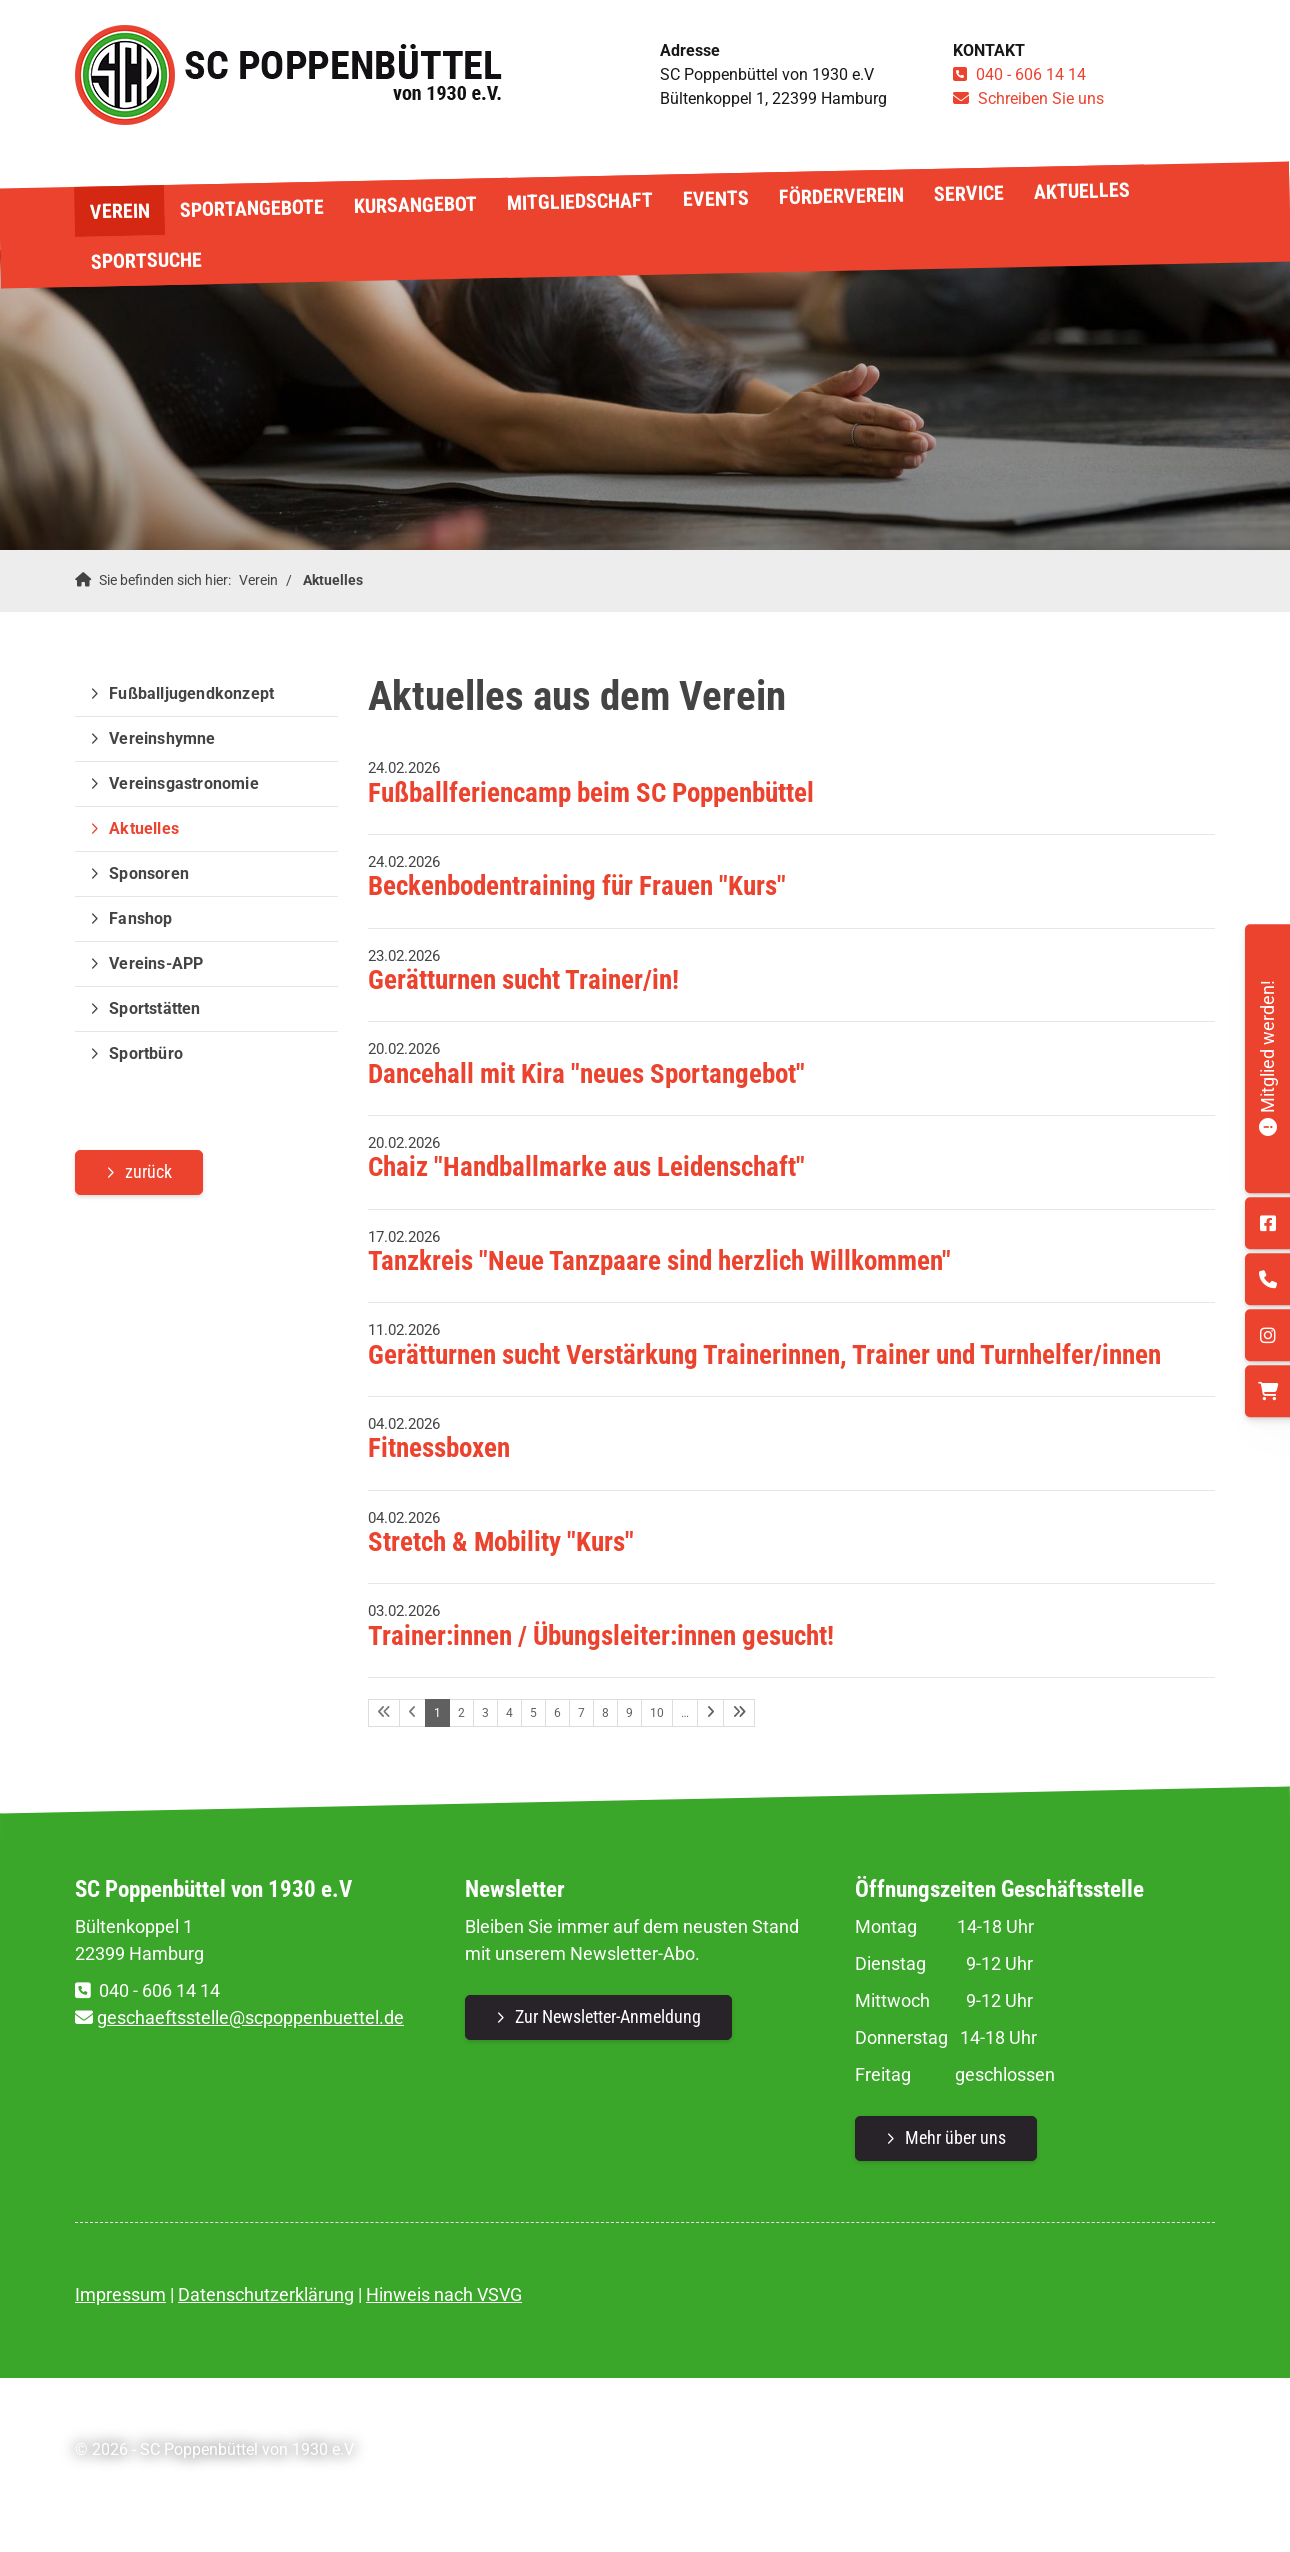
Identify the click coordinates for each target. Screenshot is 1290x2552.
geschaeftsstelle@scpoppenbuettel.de (250, 2017)
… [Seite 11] (685, 1713)
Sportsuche (145, 260)
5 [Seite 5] (533, 1713)
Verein (119, 210)
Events (715, 198)
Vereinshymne (162, 738)
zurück (148, 1171)
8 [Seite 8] (605, 1713)
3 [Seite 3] (485, 1713)
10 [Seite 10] (657, 1713)
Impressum (120, 2294)
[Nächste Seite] (710, 1713)
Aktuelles (1081, 191)
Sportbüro (146, 1053)
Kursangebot (414, 205)
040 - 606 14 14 (1031, 74)
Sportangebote (251, 208)
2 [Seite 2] (461, 1713)
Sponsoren (149, 873)
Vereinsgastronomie (184, 783)
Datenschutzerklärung (266, 2294)
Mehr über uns (955, 2137)
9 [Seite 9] (629, 1713)
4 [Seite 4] (509, 1713)
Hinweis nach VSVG (444, 2294)
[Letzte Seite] (739, 1713)
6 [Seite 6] (557, 1713)
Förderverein (840, 196)
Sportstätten (154, 1008)
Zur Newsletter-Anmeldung (608, 2016)
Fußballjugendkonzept (191, 693)
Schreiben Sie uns (1041, 98)
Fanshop (140, 918)
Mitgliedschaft (579, 201)
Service (968, 192)
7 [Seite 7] (581, 1713)
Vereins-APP (156, 963)
